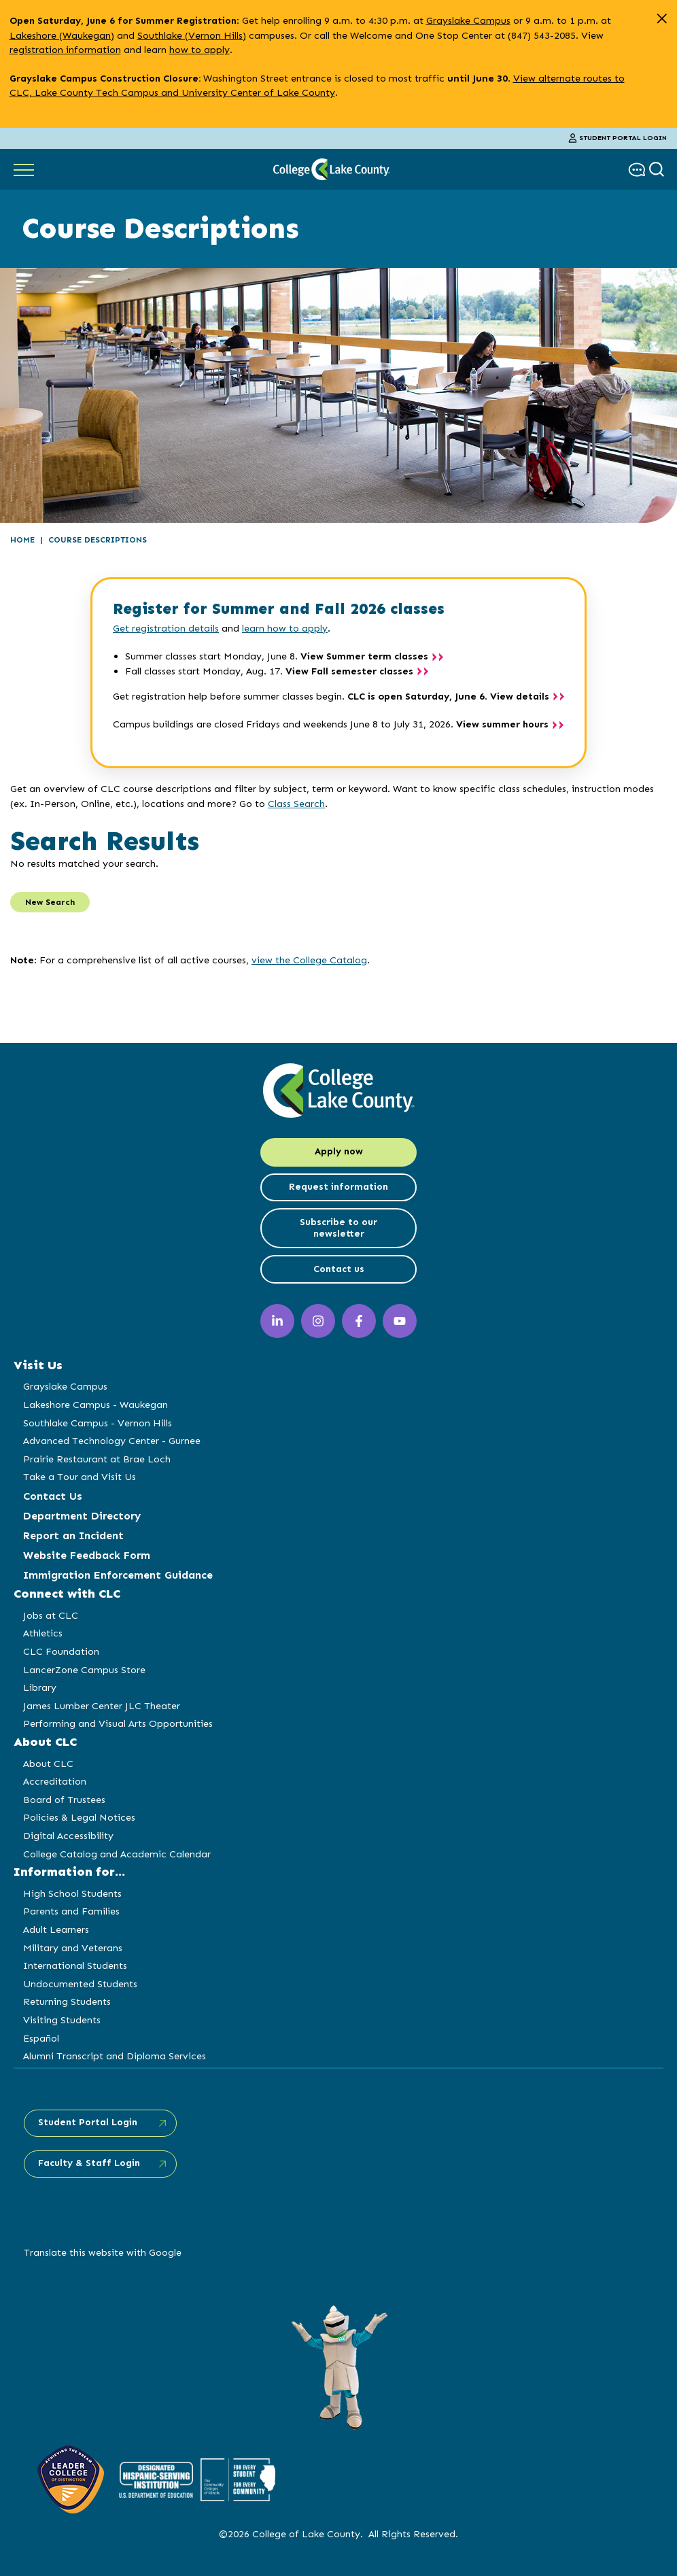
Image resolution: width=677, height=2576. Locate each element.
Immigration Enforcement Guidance (118, 1574)
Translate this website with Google (102, 2252)
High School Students (72, 1893)
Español (41, 2038)
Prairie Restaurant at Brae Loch (97, 1459)
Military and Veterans (72, 1948)
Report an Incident (73, 1535)
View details (519, 696)
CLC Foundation (61, 1651)
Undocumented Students (80, 1984)
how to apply (199, 50)
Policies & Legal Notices (79, 1817)
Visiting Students (62, 2020)
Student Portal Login (617, 138)
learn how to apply (285, 628)
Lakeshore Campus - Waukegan (95, 1404)
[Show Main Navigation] (23, 169)
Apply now (339, 1151)
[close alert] (662, 19)
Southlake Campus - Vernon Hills (97, 1423)
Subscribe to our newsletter (338, 1227)
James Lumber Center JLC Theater (101, 1706)
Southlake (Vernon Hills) (191, 35)
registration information (65, 50)
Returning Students (67, 2001)
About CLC (48, 1763)
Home (22, 540)
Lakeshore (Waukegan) (62, 35)
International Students (75, 1965)
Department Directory (82, 1515)
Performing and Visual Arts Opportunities (118, 1723)
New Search (50, 902)
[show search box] (658, 170)
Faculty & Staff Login (89, 2163)
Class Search (296, 803)
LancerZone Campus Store (84, 1670)
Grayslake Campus (468, 20)
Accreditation (54, 1781)
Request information (338, 1186)
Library (39, 1687)
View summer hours (502, 724)
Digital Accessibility (68, 1836)
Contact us (338, 1269)
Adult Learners (56, 1929)
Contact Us (52, 1496)
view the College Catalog (309, 960)
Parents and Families (71, 1911)
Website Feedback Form (86, 1555)
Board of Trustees (64, 1799)
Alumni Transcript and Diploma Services (114, 2056)
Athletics (43, 1633)
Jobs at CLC (50, 1615)
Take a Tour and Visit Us (79, 1477)
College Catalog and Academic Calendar (117, 1854)
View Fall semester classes (349, 671)
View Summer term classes (364, 656)
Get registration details (166, 628)
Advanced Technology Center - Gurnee (112, 1441)
